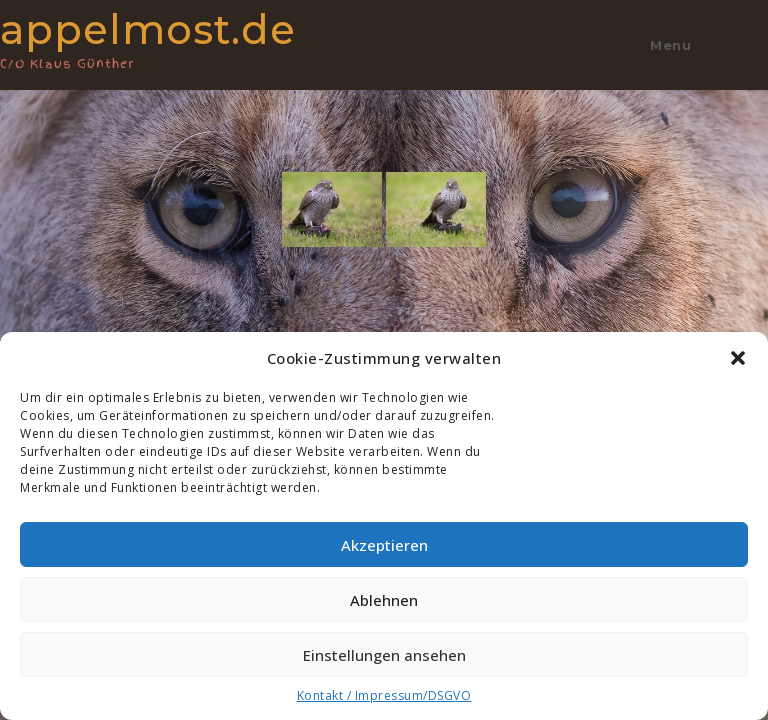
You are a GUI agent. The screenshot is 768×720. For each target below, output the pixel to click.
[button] (738, 358)
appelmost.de (173, 37)
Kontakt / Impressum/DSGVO (384, 695)
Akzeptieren (384, 545)
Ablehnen (384, 600)
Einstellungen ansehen (384, 655)
